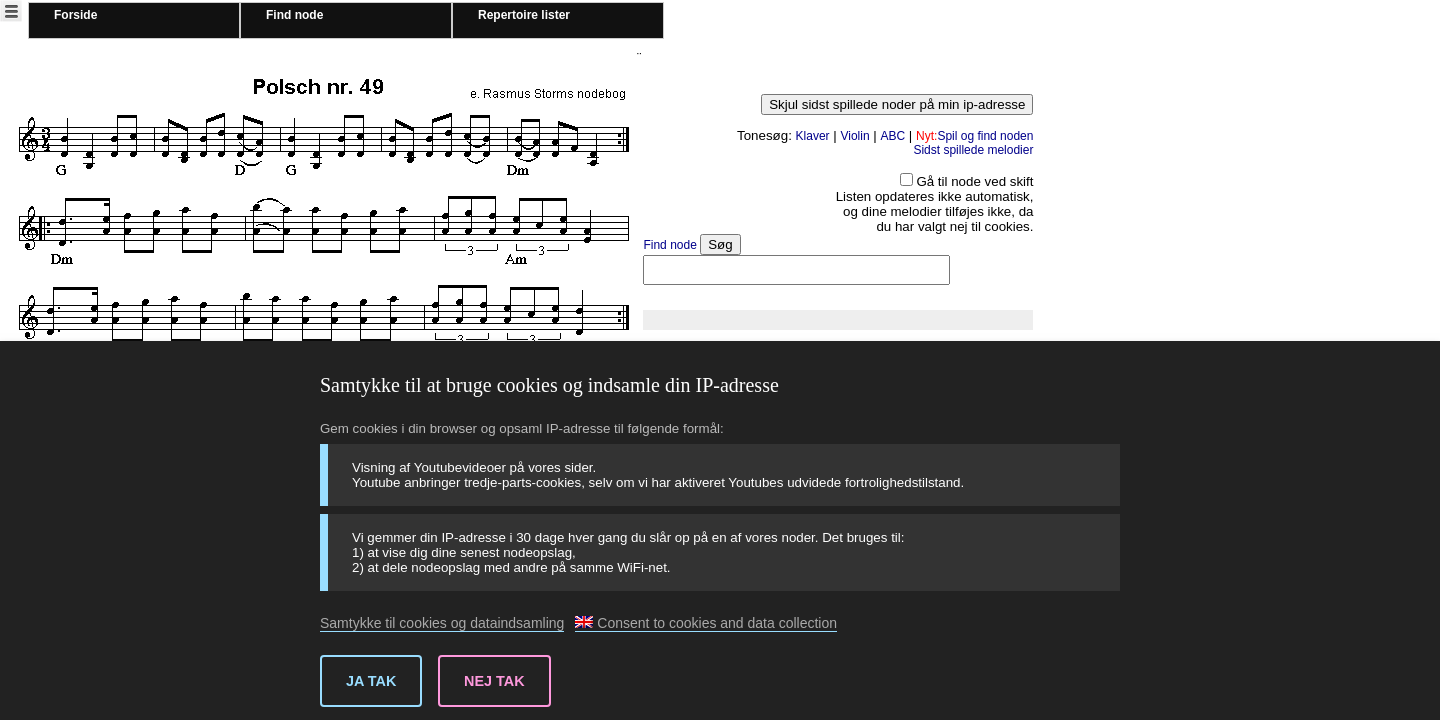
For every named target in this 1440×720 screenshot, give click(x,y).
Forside (75, 15)
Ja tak (371, 681)
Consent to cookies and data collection (706, 623)
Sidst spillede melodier (973, 150)
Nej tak (494, 681)
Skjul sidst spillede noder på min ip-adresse (897, 104)
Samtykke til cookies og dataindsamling (442, 623)
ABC (892, 136)
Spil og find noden (974, 136)
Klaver (813, 136)
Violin (854, 136)
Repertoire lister (524, 15)
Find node (294, 15)
